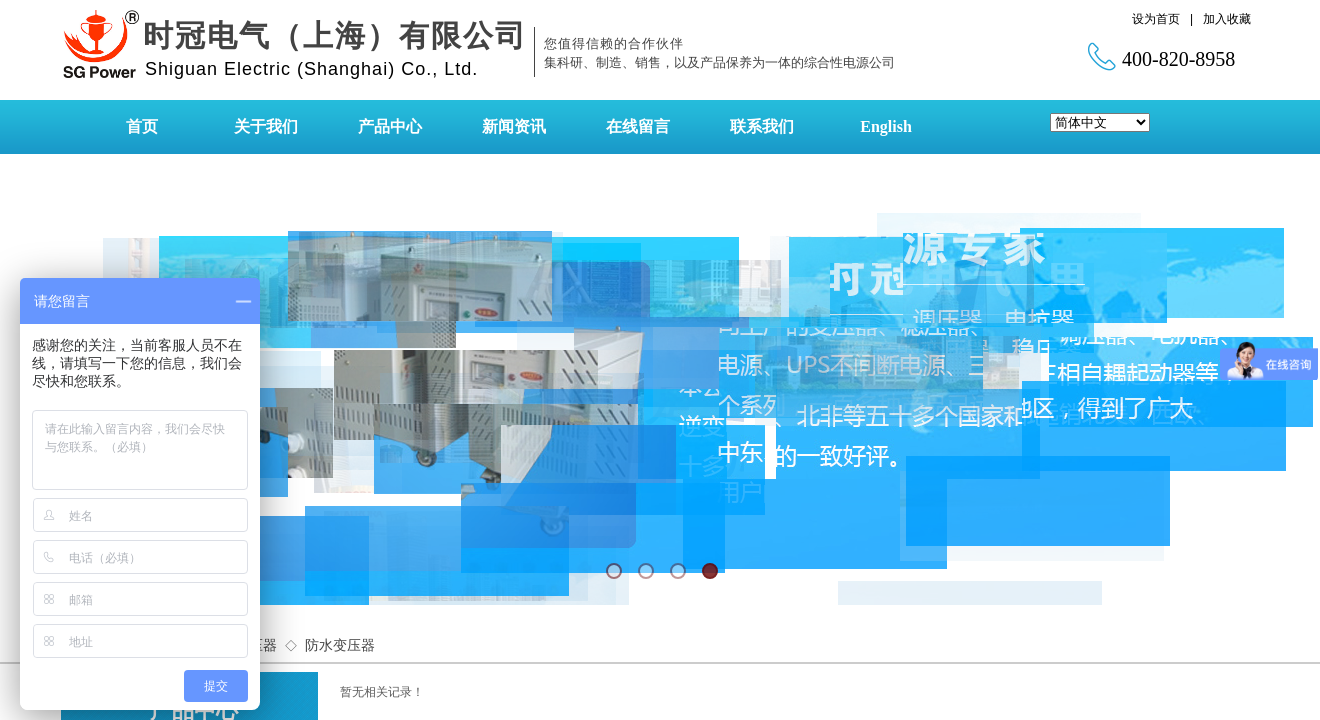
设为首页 (1156, 19)
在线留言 (638, 126)
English (886, 126)
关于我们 (266, 126)
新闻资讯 (514, 126)
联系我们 (762, 126)
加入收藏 (1227, 19)
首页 (142, 126)
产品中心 (390, 126)
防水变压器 (340, 645)
